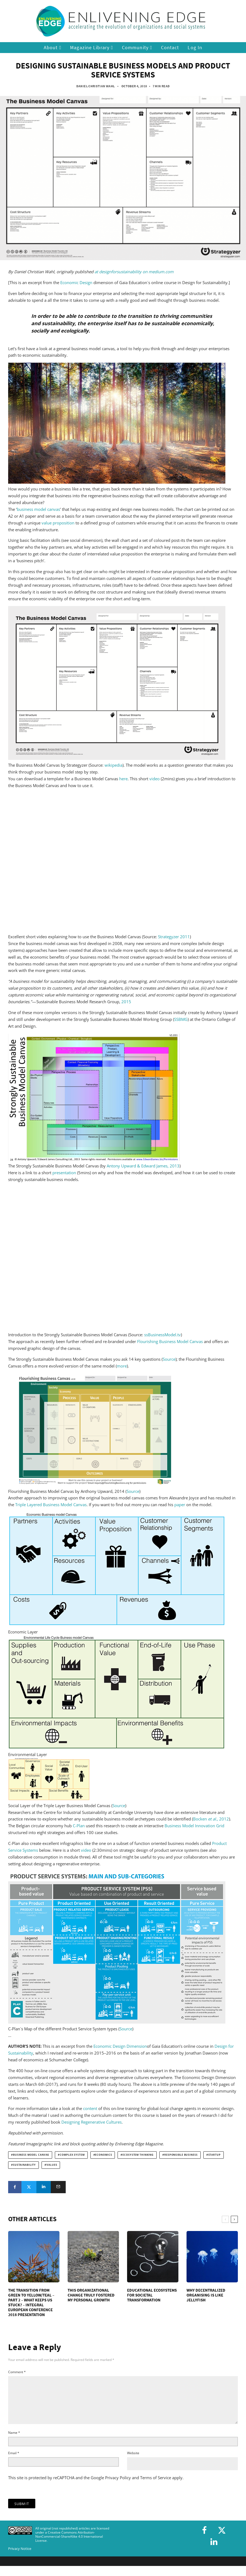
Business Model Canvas (31, 2154)
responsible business (181, 2154)
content (90, 2108)
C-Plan (79, 1825)
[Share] (14, 2187)
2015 (126, 1001)
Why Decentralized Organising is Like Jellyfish (206, 2295)
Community (137, 47)
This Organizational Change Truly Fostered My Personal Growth (91, 2295)
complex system (72, 2154)
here (123, 778)
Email (13, 2461)
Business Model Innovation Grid (194, 1825)
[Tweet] (28, 2187)
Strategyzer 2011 (174, 936)
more (122, 1366)
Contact (170, 47)
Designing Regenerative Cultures (91, 2122)
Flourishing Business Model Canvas (170, 1341)
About (52, 47)
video (154, 778)
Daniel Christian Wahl (95, 86)
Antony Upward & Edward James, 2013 (143, 1166)
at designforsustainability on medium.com (134, 271)
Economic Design (76, 282)
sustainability (24, 2165)
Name (14, 2441)
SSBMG (181, 1019)
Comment (17, 2372)
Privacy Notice (19, 2557)
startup (214, 2154)
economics (103, 2154)
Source (169, 1359)
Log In (195, 47)
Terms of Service (155, 2486)
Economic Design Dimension (120, 2046)
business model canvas (38, 509)
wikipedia (113, 765)
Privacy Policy (118, 2486)
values (51, 2165)
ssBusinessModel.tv (162, 1334)
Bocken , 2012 (211, 1819)
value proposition (58, 523)
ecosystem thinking (138, 2154)
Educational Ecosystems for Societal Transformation (152, 2295)
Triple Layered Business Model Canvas (51, 1504)
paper (179, 1504)
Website (133, 2461)
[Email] (58, 2187)
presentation (64, 1172)
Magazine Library (91, 47)
